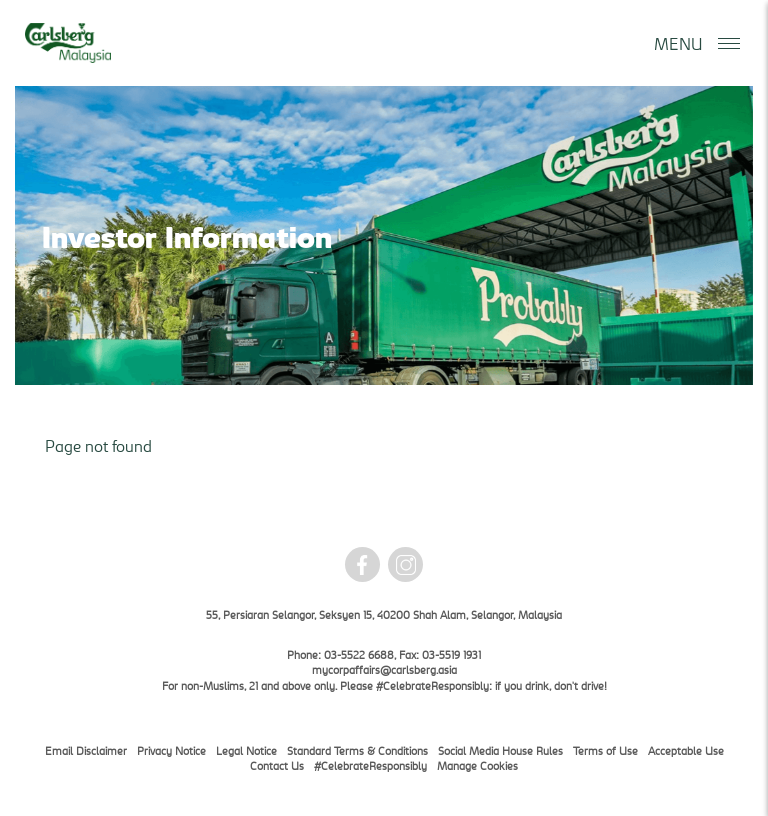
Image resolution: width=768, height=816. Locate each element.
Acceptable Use (686, 750)
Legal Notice (246, 750)
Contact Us (277, 765)
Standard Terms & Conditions (357, 750)
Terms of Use (605, 750)
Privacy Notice (171, 750)
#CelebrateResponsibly (370, 765)
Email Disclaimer (86, 750)
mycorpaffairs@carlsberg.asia (384, 669)
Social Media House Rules (500, 750)
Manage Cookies (477, 765)
